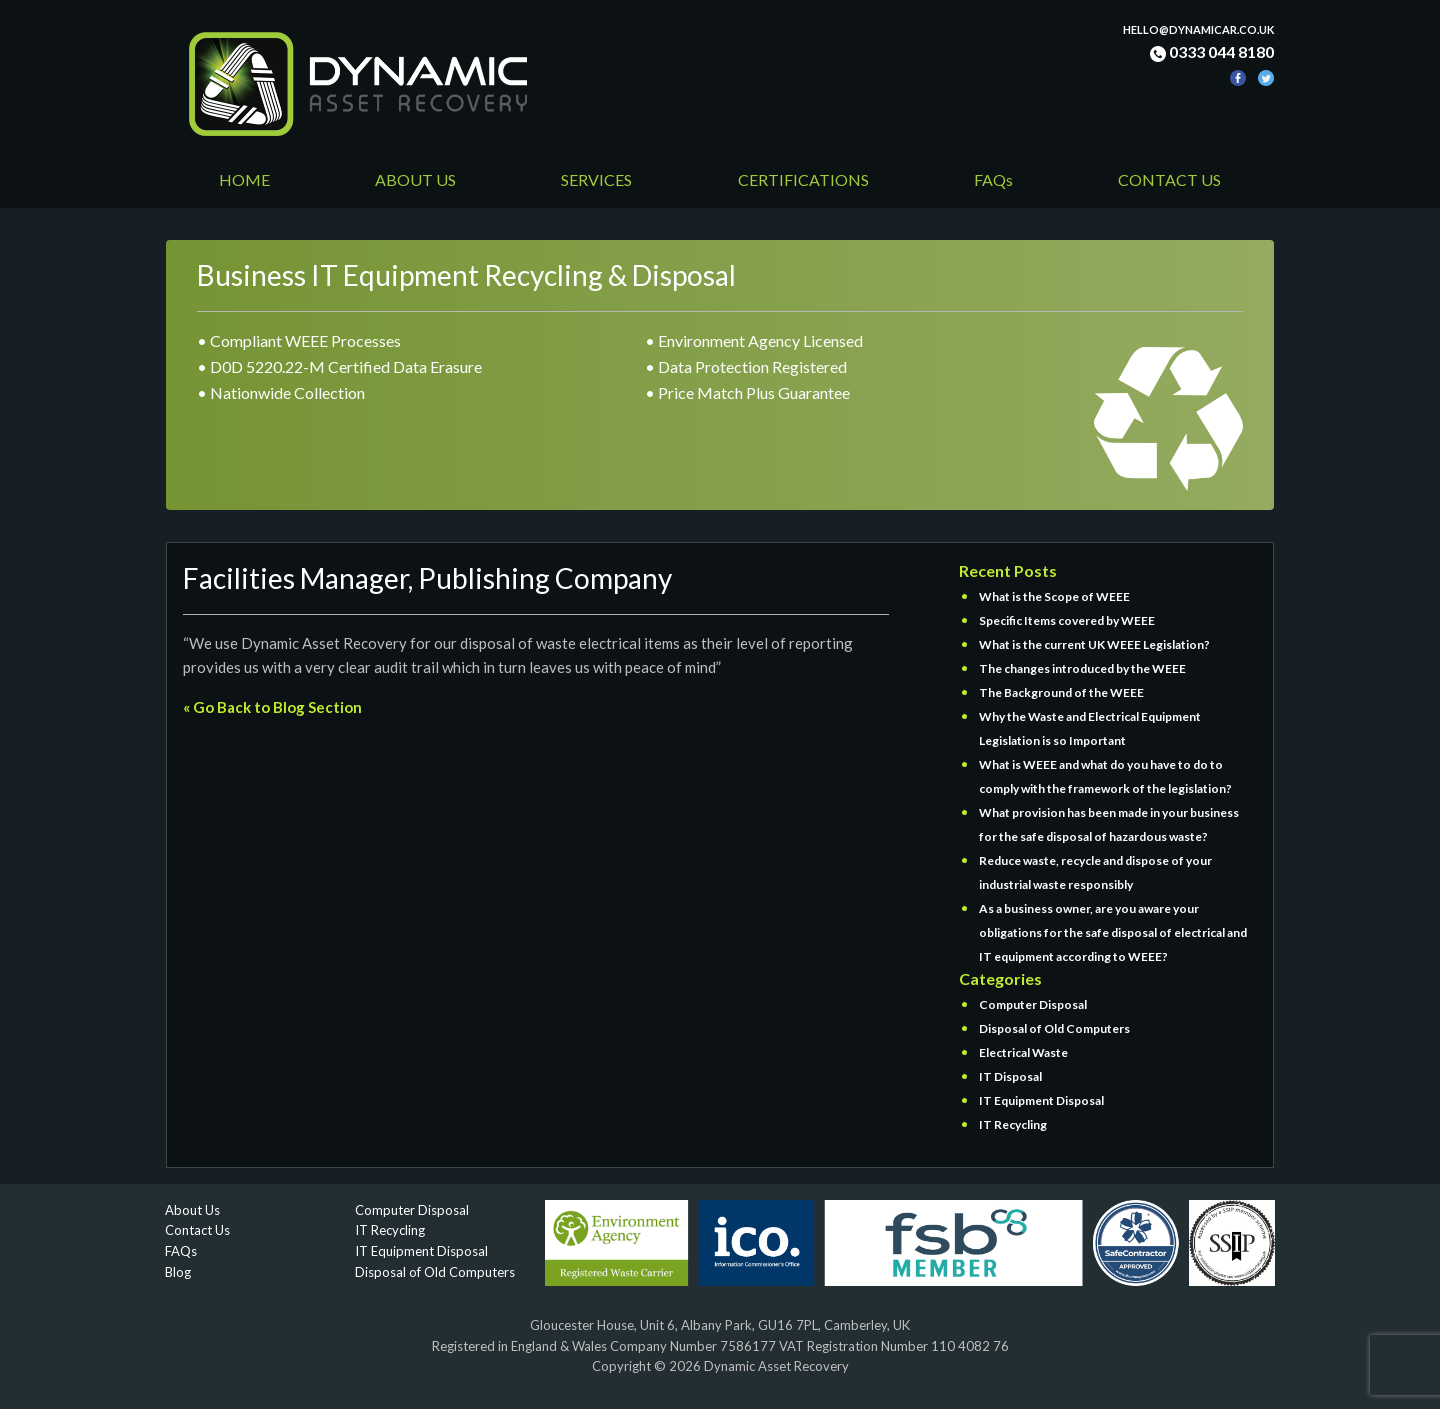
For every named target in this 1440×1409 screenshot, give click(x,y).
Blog (178, 1272)
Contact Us (197, 1230)
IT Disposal (1010, 1076)
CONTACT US (1169, 179)
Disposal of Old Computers (1054, 1028)
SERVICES (596, 179)
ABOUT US (415, 179)
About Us (192, 1210)
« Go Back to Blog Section (272, 707)
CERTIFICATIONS (803, 179)
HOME (244, 179)
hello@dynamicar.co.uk (1198, 29)
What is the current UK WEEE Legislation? (1094, 644)
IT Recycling (1013, 1124)
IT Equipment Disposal (1041, 1100)
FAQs (993, 179)
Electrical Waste (1023, 1052)
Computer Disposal (1033, 1004)
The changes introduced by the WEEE (1082, 668)
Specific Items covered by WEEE (1067, 620)
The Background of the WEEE (1061, 692)
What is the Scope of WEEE (1054, 596)
